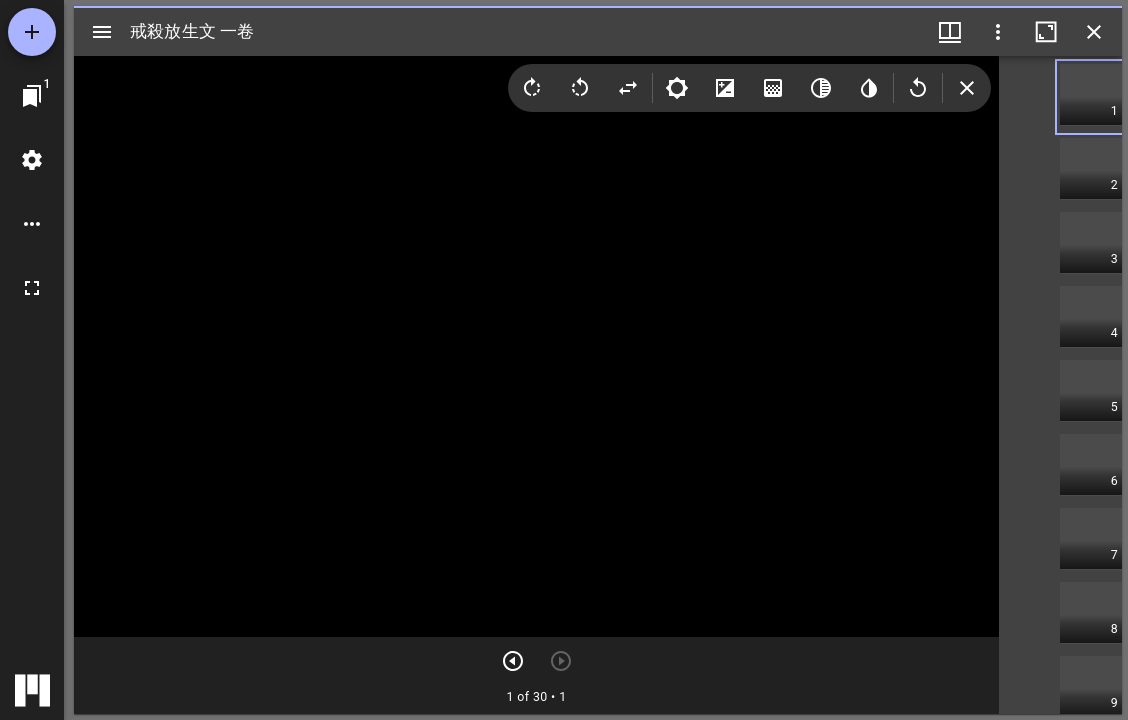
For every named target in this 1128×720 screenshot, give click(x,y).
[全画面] (32, 288)
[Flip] (628, 88)
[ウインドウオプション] (998, 32)
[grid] (1060, 385)
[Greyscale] (821, 88)
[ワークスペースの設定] (32, 160)
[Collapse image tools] (967, 88)
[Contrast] (725, 88)
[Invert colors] (869, 88)
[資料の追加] (32, 32)
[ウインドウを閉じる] (1094, 32)
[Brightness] (677, 88)
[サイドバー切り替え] (102, 32)
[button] (1091, 97)
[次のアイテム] (513, 661)
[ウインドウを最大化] (1046, 32)
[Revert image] (918, 88)
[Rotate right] (532, 88)
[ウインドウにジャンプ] (32, 96)
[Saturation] (773, 88)
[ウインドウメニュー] (950, 32)
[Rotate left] (580, 88)
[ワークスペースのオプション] (32, 224)
